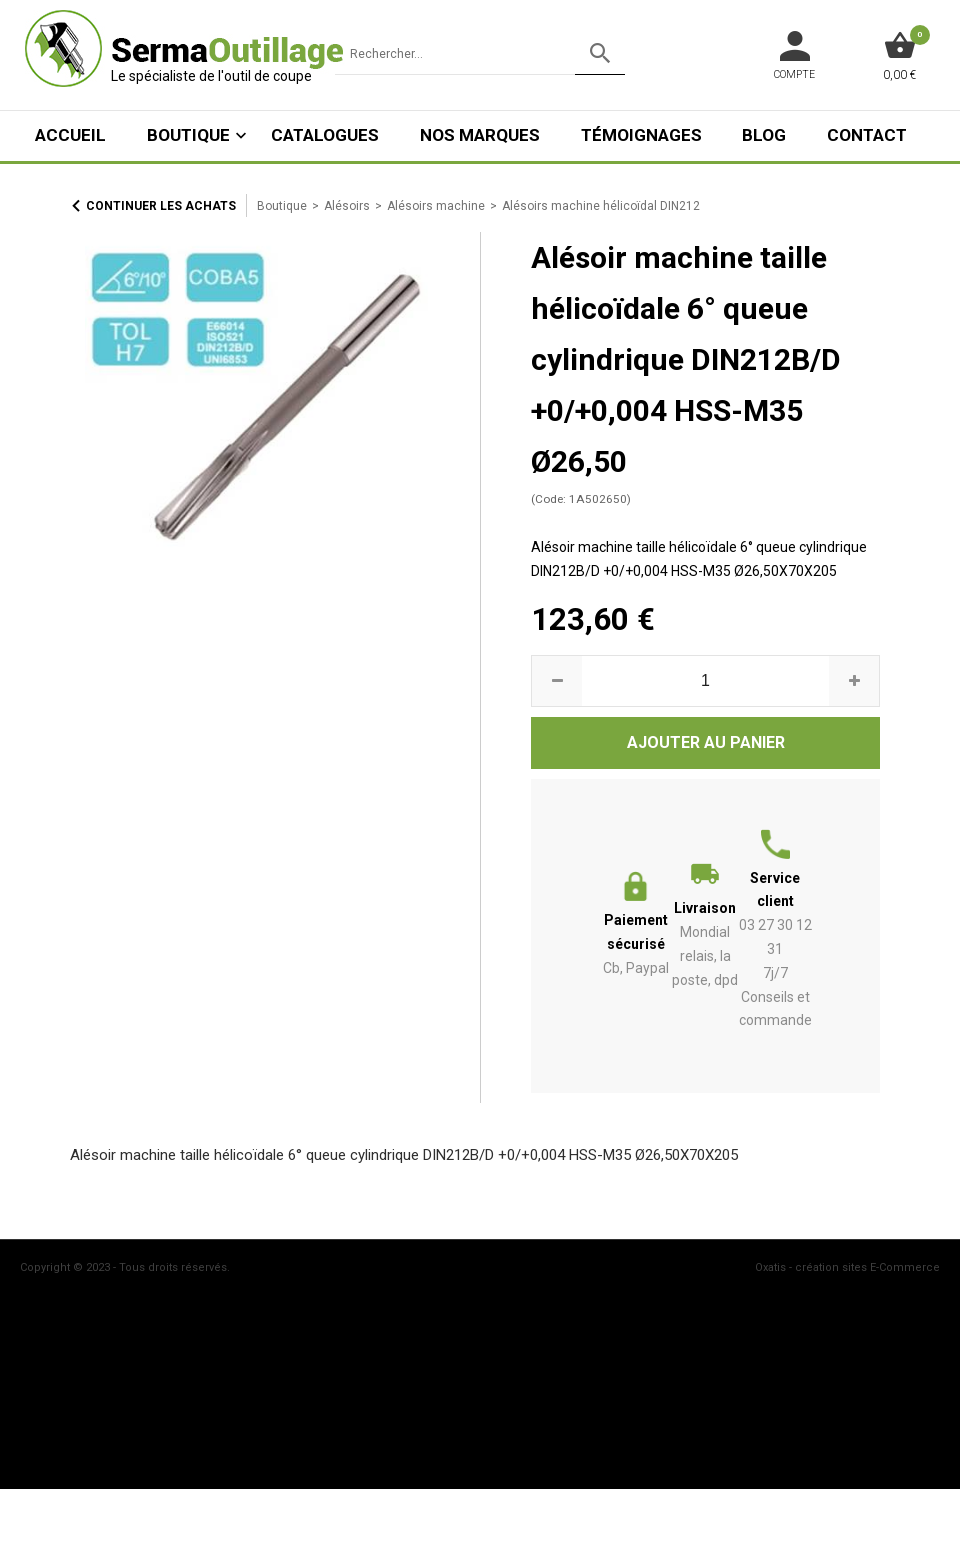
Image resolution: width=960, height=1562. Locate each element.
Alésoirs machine (436, 206)
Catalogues (325, 135)
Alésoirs (347, 206)
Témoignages (641, 135)
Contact (867, 135)
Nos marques (480, 135)
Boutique (188, 135)
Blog (764, 135)
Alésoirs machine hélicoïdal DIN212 (601, 206)
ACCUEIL (70, 135)
